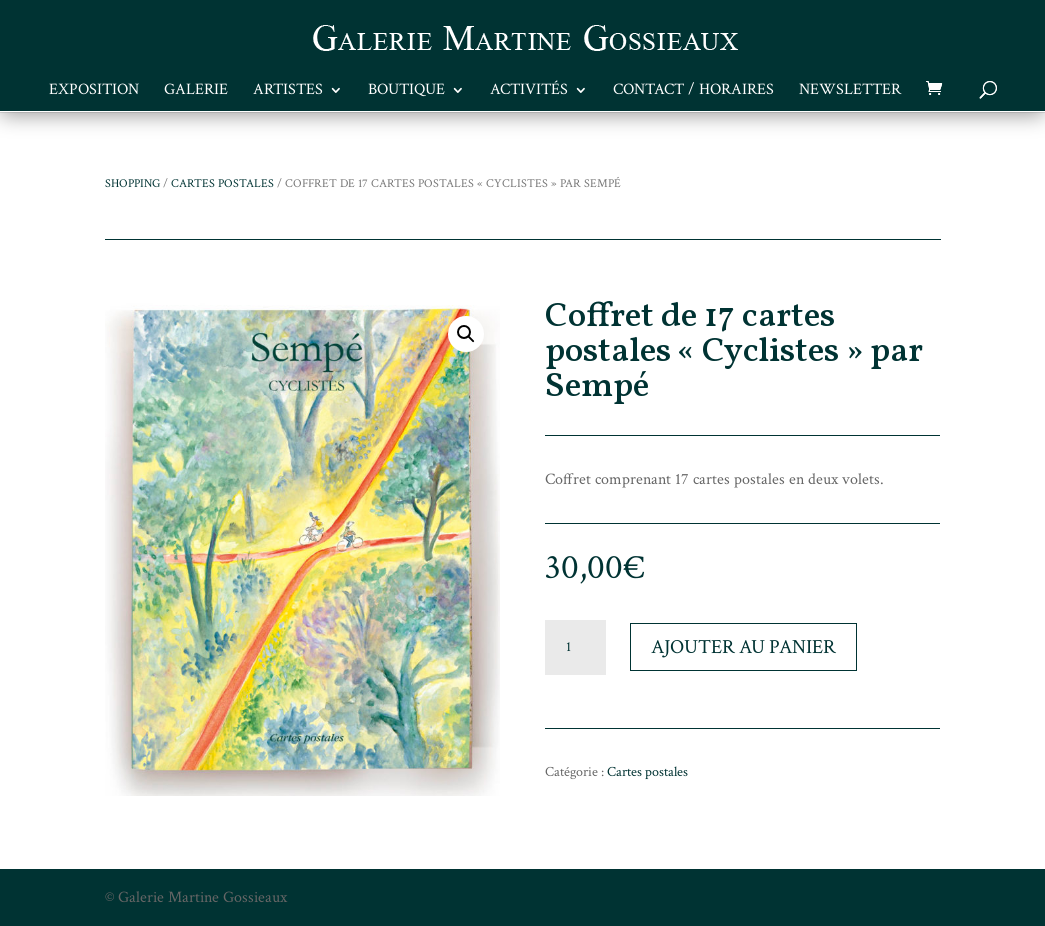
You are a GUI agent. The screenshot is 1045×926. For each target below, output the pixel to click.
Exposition (94, 91)
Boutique (406, 91)
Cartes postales (222, 183)
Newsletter (850, 91)
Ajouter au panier (743, 647)
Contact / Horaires (693, 91)
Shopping (132, 183)
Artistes (288, 91)
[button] (466, 334)
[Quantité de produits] (575, 648)
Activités (529, 91)
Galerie (196, 91)
